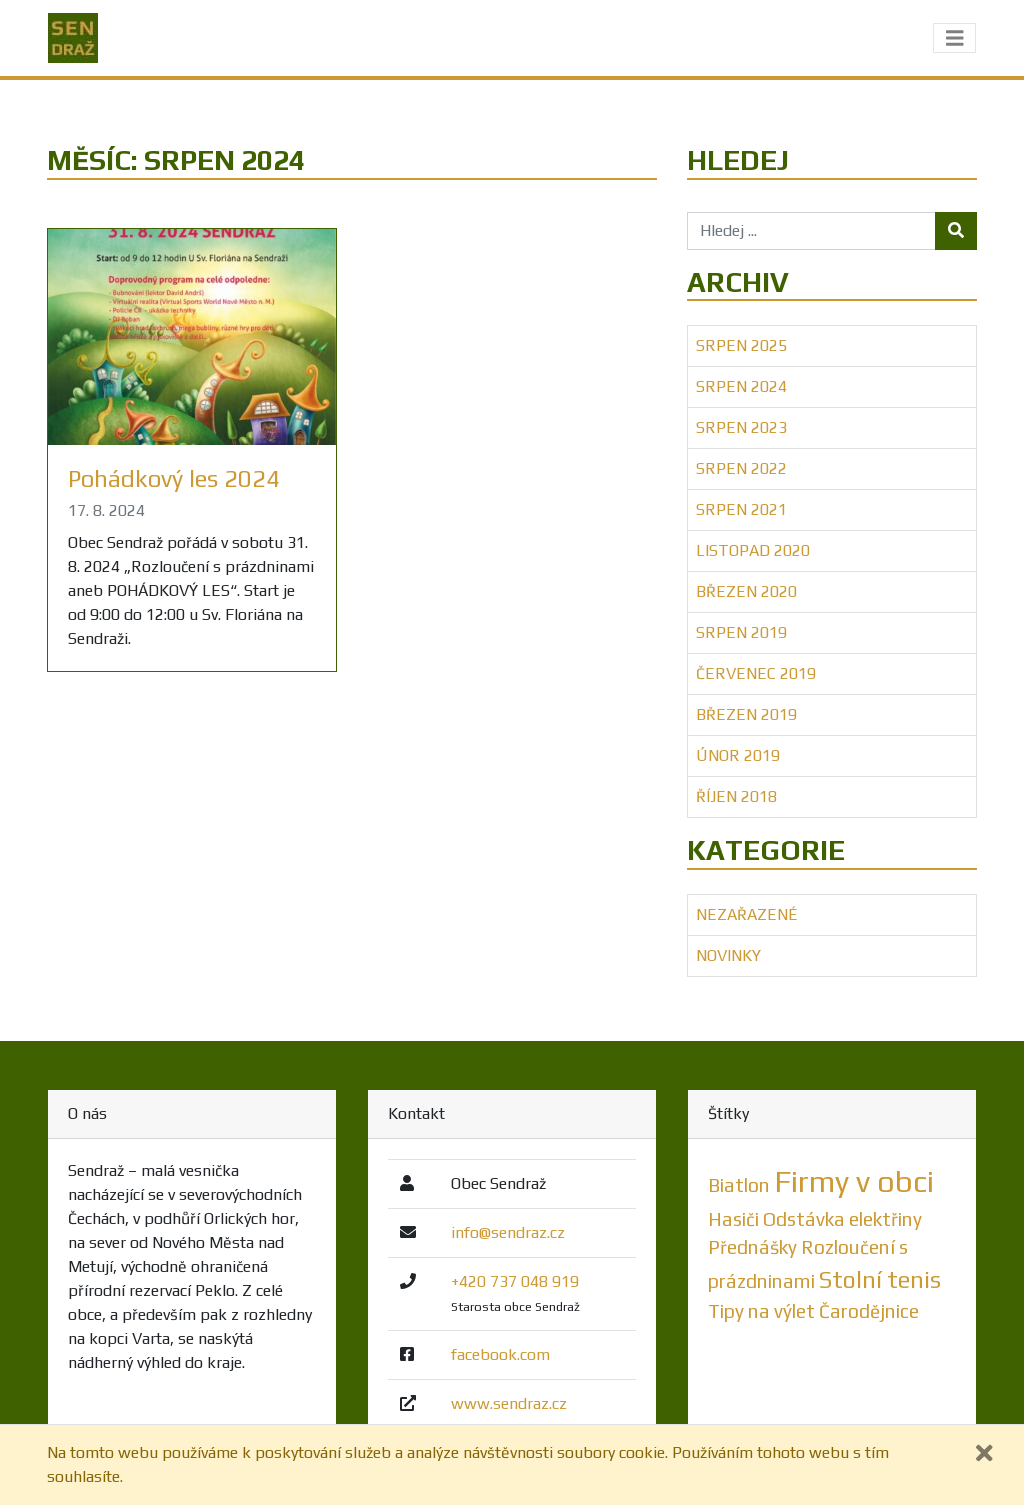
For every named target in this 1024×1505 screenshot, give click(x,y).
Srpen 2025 (741, 345)
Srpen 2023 (741, 427)
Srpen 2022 (741, 468)
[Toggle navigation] (955, 38)
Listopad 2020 (753, 550)
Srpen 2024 (741, 386)
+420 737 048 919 (515, 1281)
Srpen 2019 (741, 632)
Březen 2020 (746, 591)
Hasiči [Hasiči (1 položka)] (733, 1219)
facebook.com (500, 1354)
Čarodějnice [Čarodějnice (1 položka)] (869, 1311)
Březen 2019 (746, 714)
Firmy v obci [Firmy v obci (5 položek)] (854, 1181)
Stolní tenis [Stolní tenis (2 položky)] (880, 1279)
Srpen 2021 (741, 509)
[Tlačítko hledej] (956, 231)
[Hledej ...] (811, 231)
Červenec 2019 (756, 673)
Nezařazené (747, 914)
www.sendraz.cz (509, 1403)
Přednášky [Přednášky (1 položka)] (752, 1247)
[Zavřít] (984, 1453)
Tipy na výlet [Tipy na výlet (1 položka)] (761, 1311)
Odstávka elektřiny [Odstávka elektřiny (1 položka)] (842, 1219)
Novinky (728, 955)
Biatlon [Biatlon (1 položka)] (739, 1185)
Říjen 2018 (736, 796)
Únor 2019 (738, 755)
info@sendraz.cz (508, 1232)
